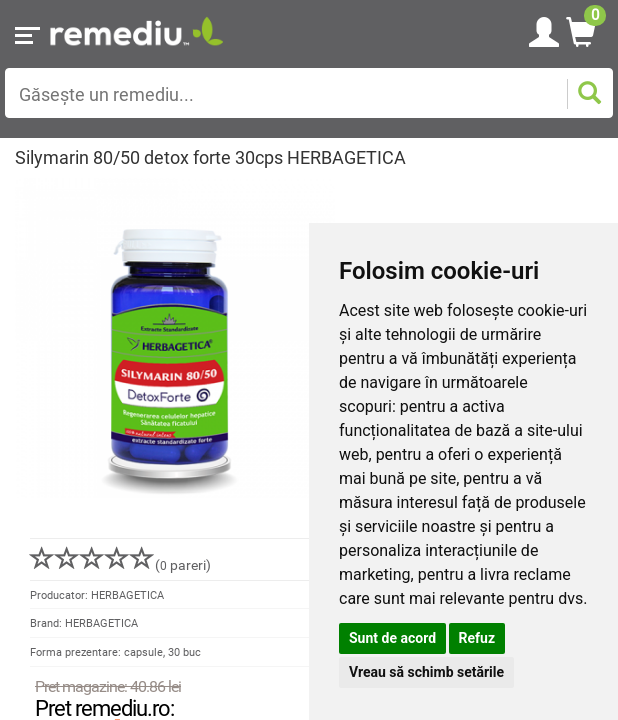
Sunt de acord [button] (392, 638)
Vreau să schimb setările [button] (426, 672)
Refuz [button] (477, 638)
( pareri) (120, 565)
